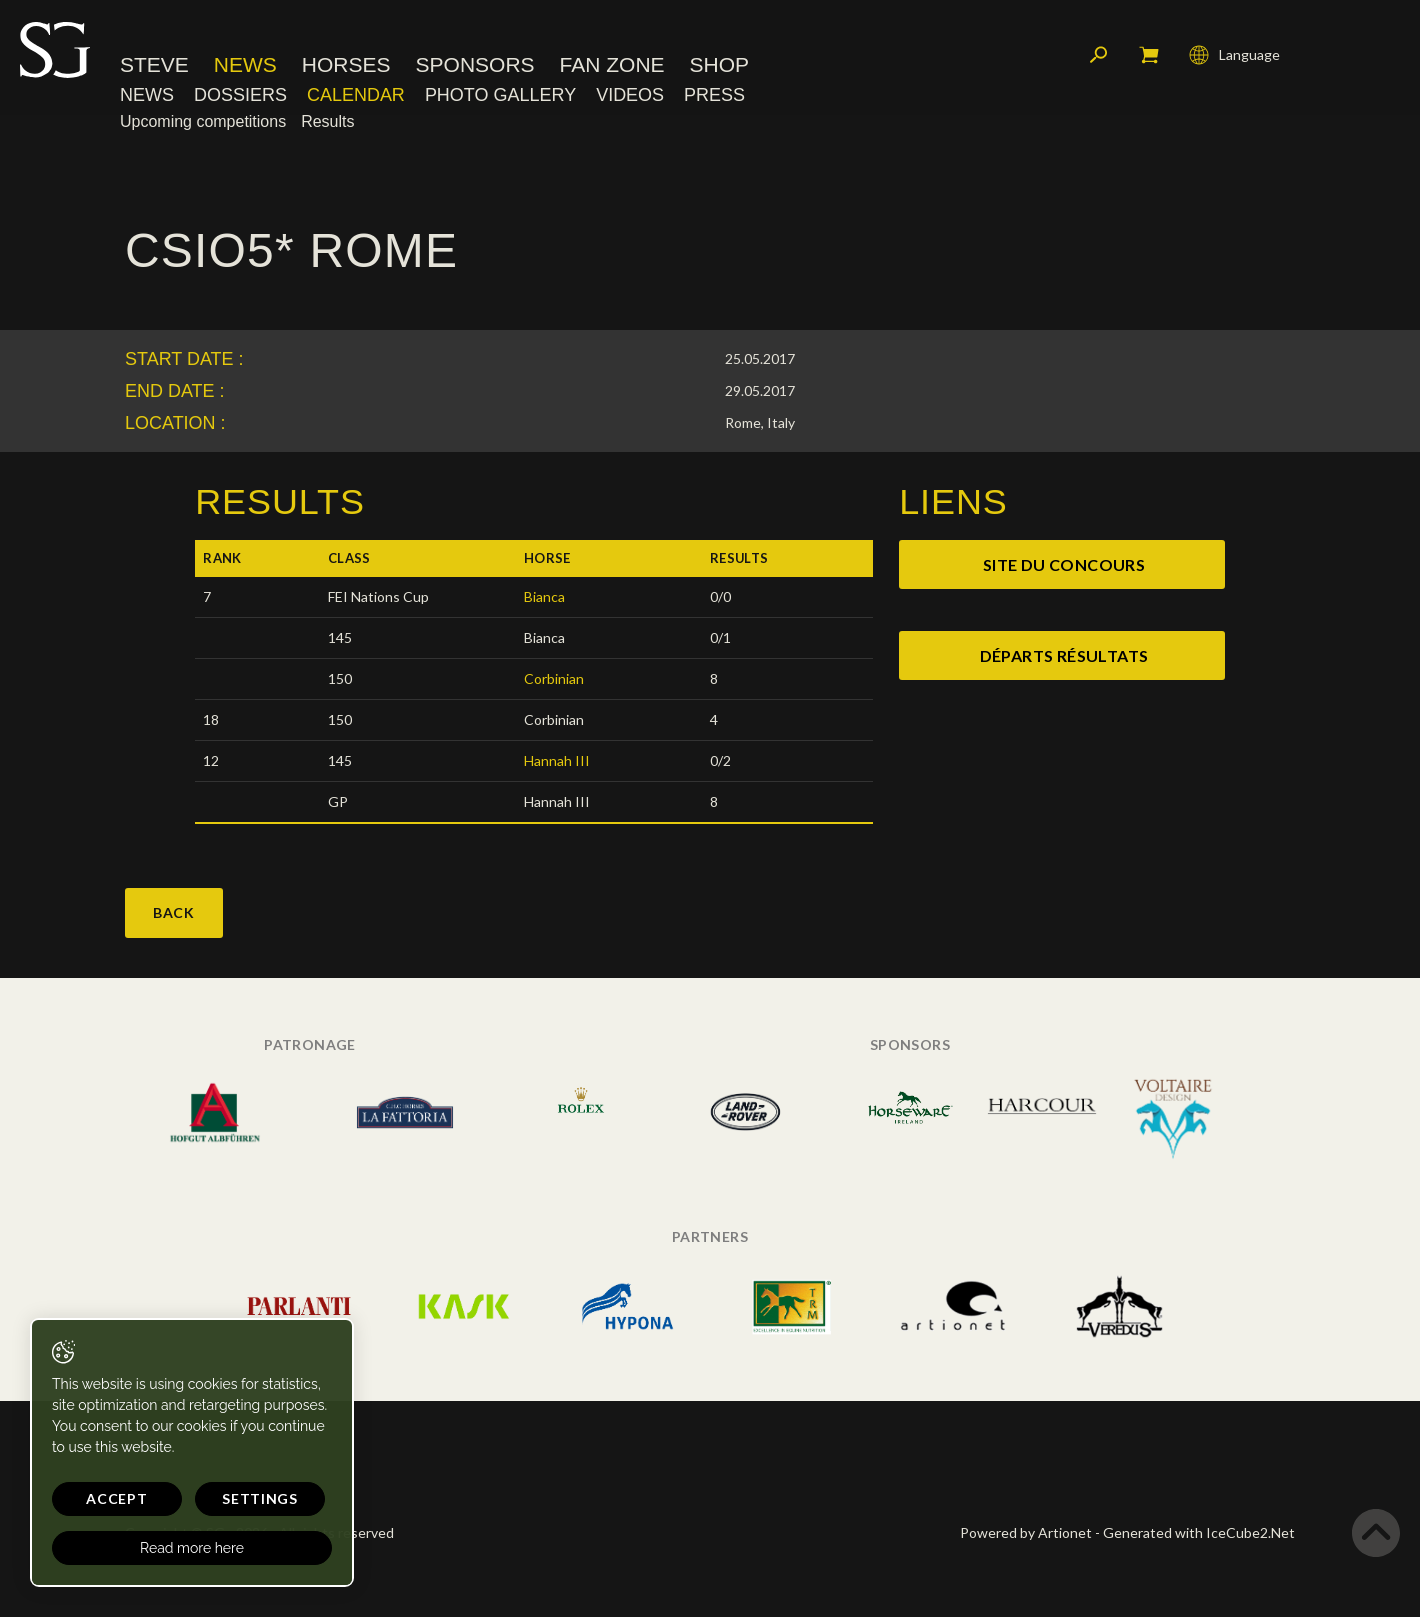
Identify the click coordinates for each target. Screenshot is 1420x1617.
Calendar (356, 95)
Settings (260, 1498)
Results (327, 121)
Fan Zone (612, 64)
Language (1234, 55)
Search (1099, 55)
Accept (116, 1498)
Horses (346, 64)
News (245, 64)
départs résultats (1064, 655)
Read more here (192, 1548)
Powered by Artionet (1026, 1532)
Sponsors (475, 64)
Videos (630, 95)
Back (174, 912)
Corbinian (554, 678)
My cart (1149, 55)
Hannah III (557, 760)
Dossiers (240, 95)
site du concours (1064, 564)
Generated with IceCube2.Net (1199, 1532)
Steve (154, 64)
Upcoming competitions (203, 121)
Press (714, 95)
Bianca (544, 596)
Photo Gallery (500, 95)
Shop (720, 64)
